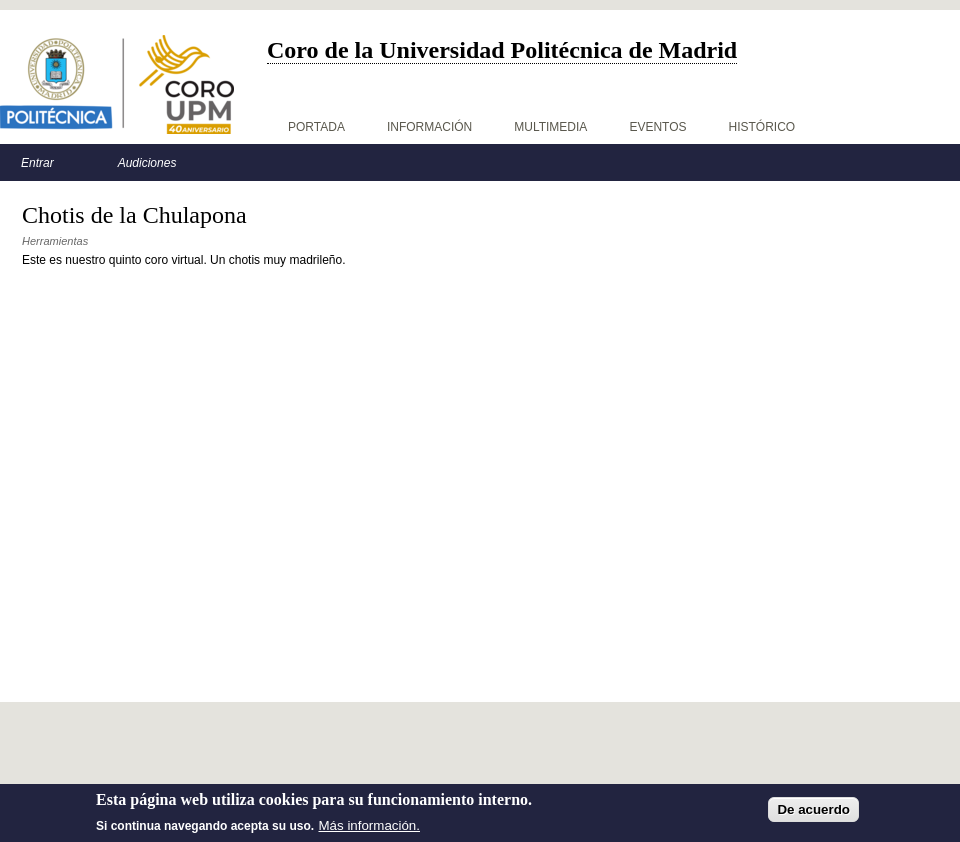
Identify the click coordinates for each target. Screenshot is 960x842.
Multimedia (550, 127)
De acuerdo (813, 809)
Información (429, 127)
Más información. (369, 825)
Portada (316, 127)
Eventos (657, 127)
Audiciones (147, 163)
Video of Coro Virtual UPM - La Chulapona (302, 452)
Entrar (37, 163)
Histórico (762, 127)
